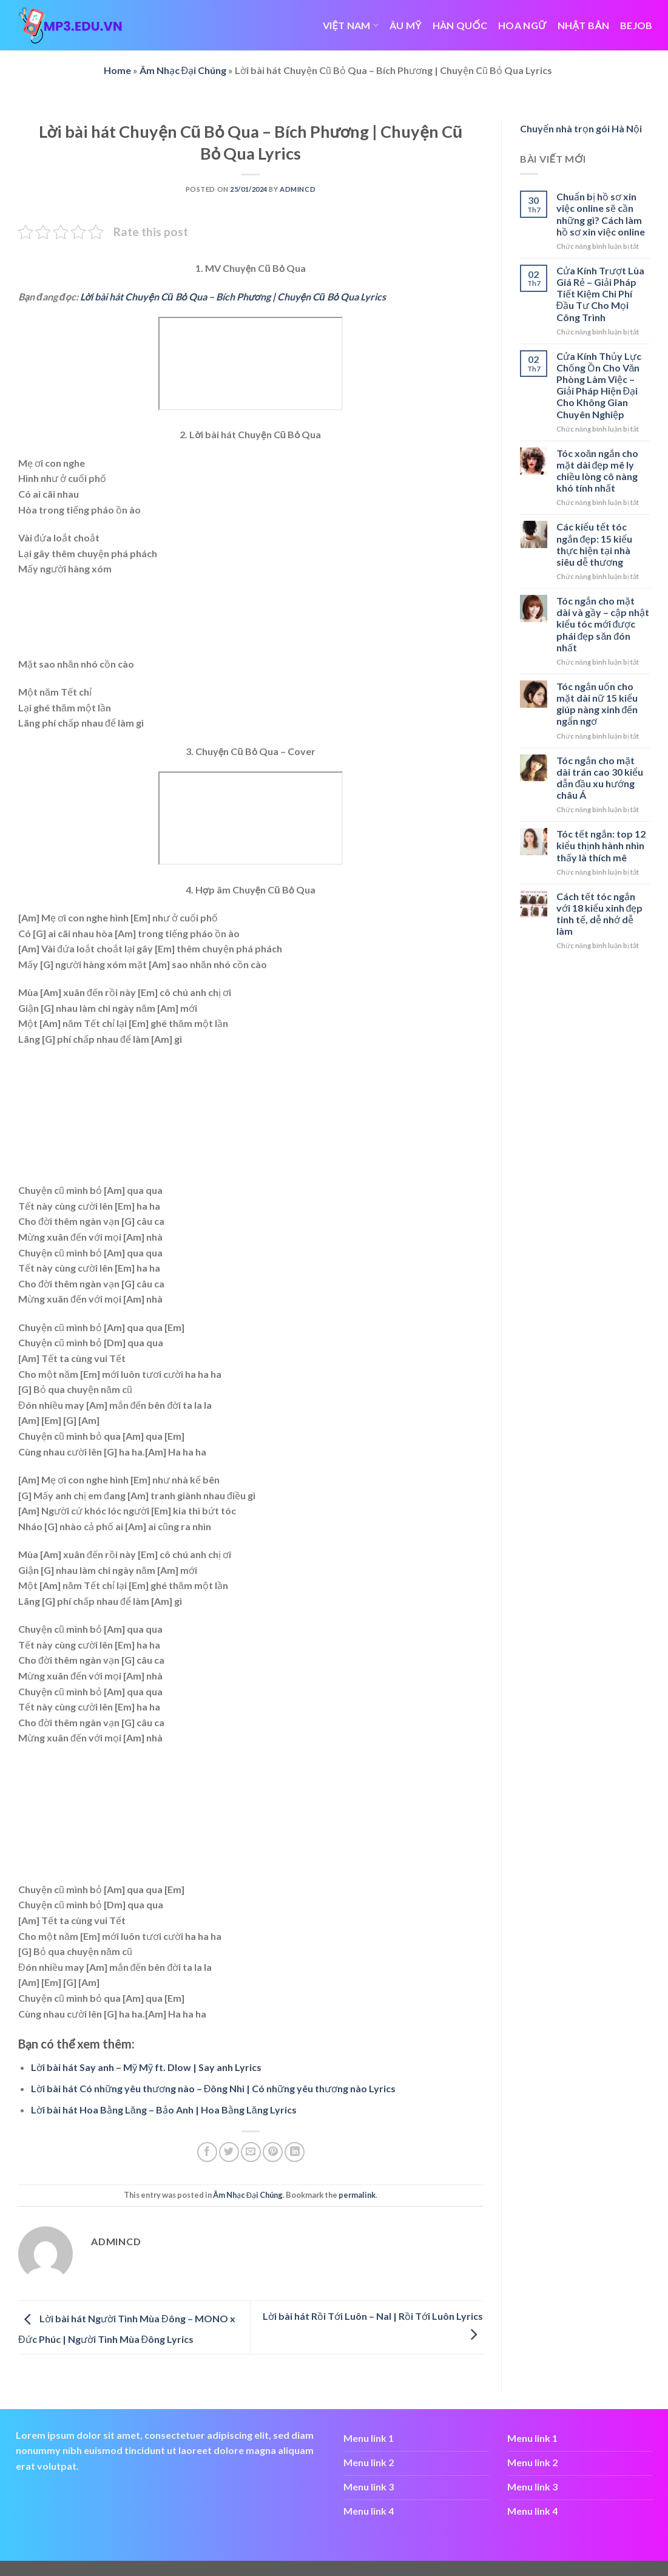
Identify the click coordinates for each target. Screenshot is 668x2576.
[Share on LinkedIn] (295, 2152)
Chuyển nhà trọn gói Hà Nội (581, 128)
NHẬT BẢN (583, 25)
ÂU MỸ (406, 25)
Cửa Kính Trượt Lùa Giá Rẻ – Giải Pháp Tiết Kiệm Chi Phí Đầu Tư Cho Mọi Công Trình (600, 294)
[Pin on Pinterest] (273, 2152)
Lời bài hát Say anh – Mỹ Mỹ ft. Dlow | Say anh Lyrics (146, 2067)
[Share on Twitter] (229, 2152)
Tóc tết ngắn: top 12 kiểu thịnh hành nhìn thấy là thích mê (601, 845)
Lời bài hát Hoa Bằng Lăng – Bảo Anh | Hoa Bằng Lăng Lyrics (164, 2109)
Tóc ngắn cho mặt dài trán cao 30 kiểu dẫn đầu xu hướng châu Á (599, 777)
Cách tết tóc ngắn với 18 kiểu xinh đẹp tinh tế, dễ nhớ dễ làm (599, 913)
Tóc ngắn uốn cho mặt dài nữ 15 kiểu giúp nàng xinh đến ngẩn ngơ (597, 703)
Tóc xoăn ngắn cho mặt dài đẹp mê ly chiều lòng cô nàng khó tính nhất (597, 470)
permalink (357, 2195)
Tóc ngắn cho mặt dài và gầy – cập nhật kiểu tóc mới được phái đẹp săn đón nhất (602, 624)
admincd (297, 189)
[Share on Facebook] (207, 2152)
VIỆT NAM (351, 25)
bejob (636, 25)
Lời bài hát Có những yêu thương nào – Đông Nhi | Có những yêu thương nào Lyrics (213, 2088)
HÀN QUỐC (460, 25)
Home (117, 70)
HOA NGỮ (522, 25)
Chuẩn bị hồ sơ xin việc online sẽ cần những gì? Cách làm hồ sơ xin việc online (600, 214)
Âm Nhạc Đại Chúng (183, 70)
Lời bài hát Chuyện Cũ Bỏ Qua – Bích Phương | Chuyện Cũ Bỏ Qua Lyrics (233, 296)
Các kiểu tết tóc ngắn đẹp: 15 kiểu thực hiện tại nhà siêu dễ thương (594, 544)
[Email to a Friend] (251, 2152)
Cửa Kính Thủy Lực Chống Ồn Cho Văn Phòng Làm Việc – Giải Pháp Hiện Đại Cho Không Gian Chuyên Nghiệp (598, 385)
